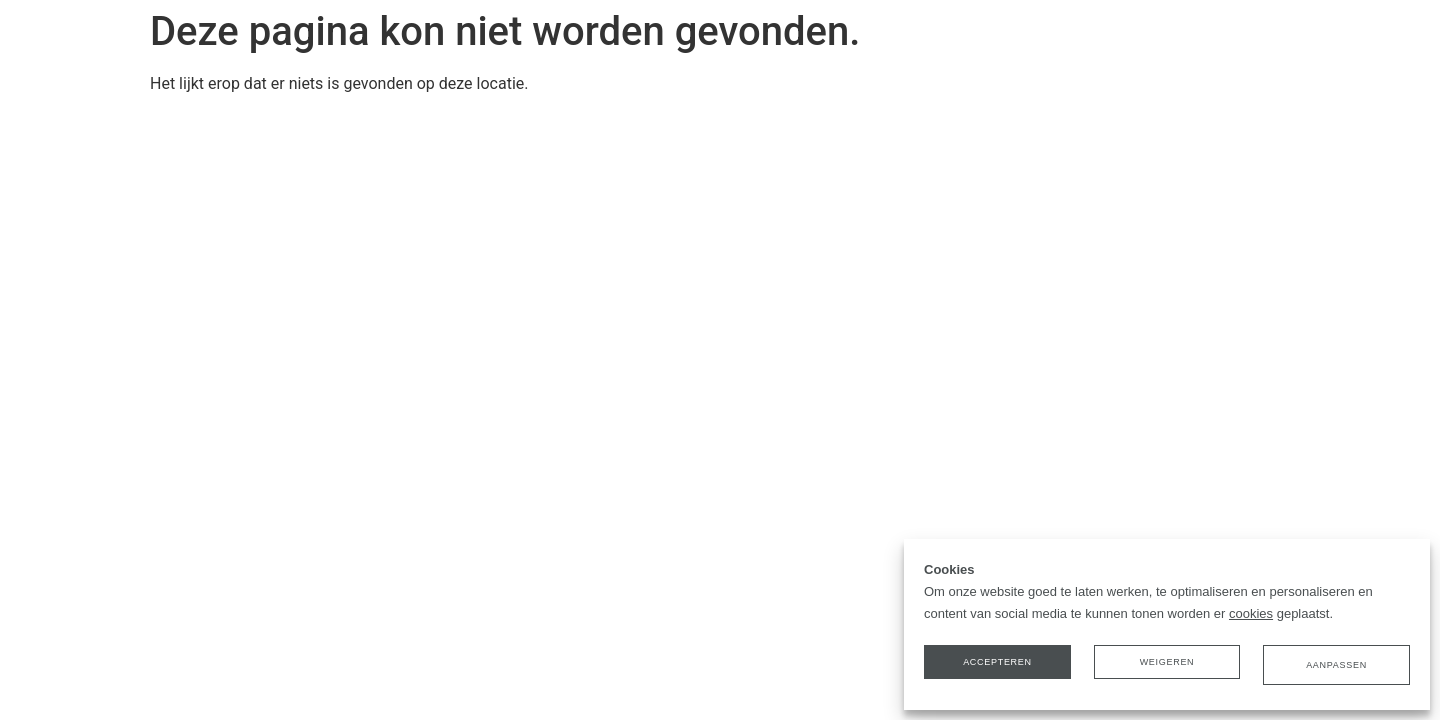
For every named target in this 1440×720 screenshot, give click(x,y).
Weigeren (1167, 668)
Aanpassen (1332, 668)
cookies (1251, 619)
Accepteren (1001, 668)
